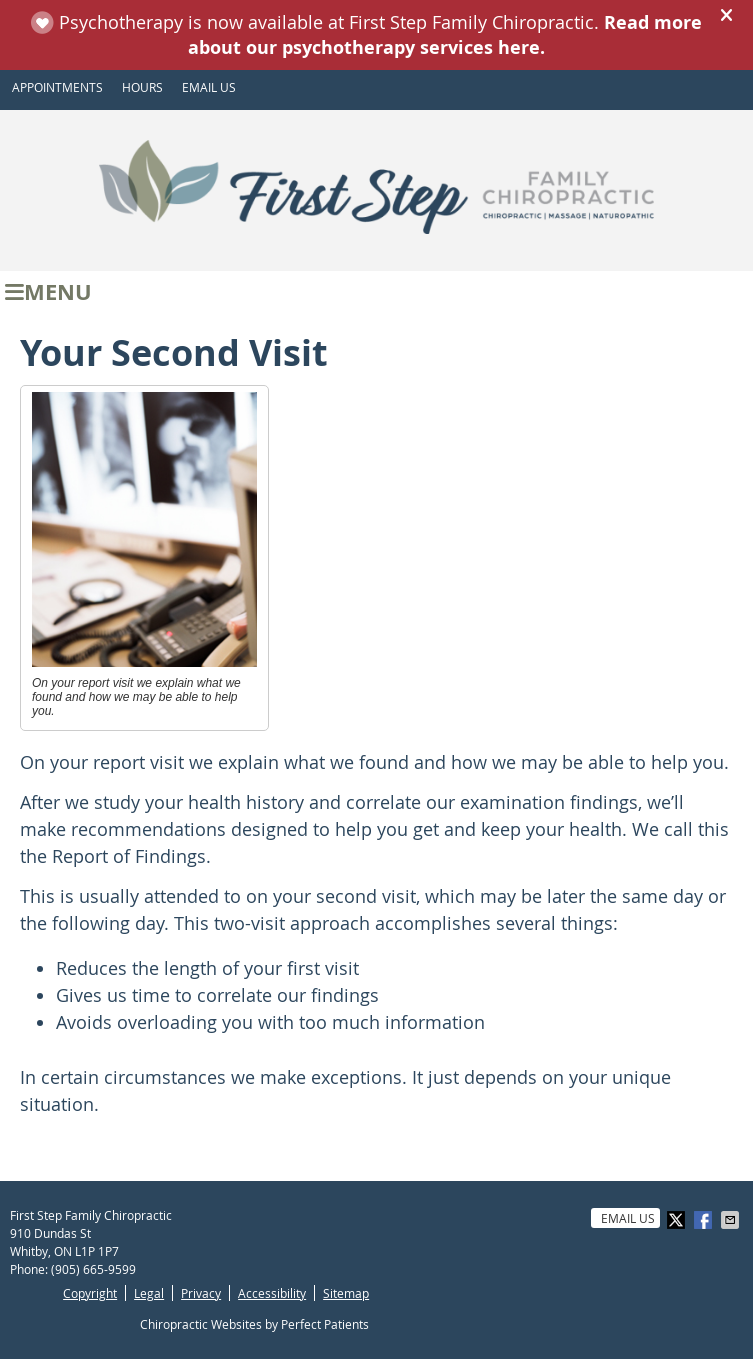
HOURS (142, 87)
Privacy (201, 1293)
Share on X (678, 1220)
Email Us (209, 87)
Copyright (90, 1293)
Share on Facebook (705, 1220)
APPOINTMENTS (57, 87)
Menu (48, 291)
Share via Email (732, 1220)
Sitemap (346, 1293)
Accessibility (272, 1293)
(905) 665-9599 (93, 1269)
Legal (149, 1293)
